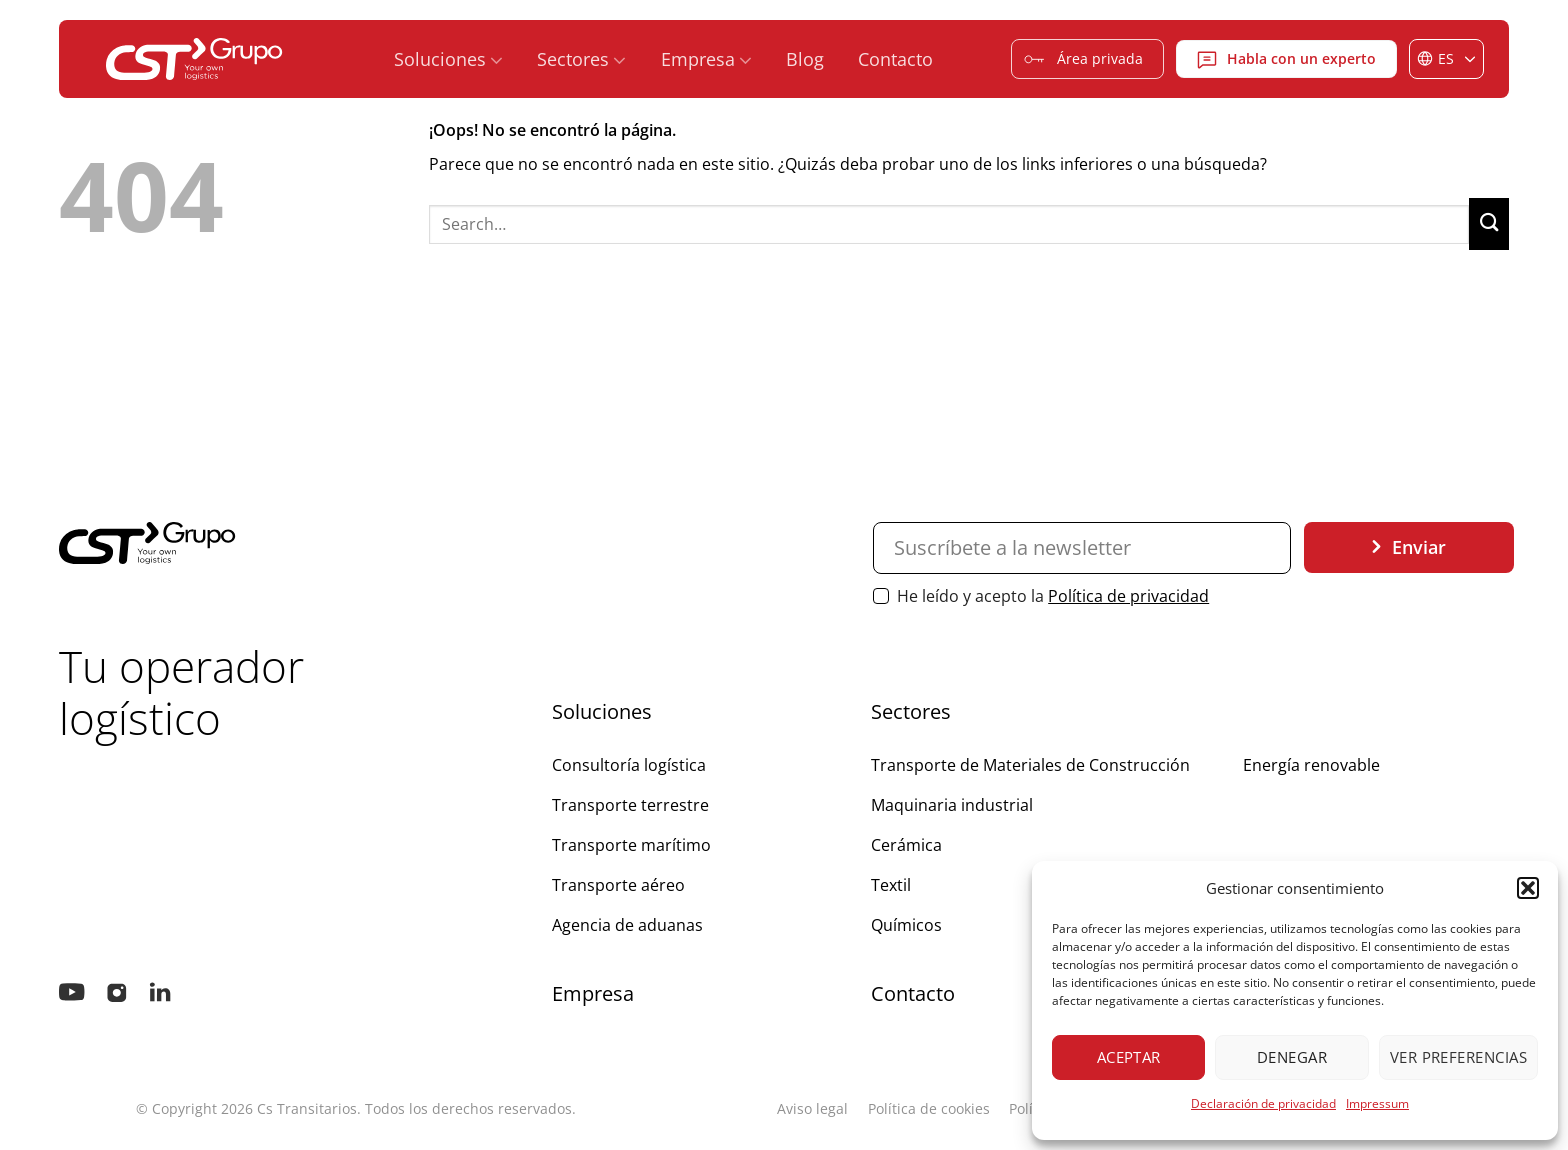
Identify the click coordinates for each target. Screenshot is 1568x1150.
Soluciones (448, 59)
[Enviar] (1489, 224)
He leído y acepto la (1041, 596)
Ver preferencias (1458, 1057)
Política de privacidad (1128, 596)
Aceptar (1129, 1057)
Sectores (581, 59)
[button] (1528, 888)
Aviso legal (812, 1108)
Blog (805, 59)
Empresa (706, 59)
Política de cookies (929, 1108)
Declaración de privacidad (1263, 1103)
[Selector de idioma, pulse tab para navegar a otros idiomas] (1446, 59)
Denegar (1292, 1057)
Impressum (1377, 1103)
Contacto (895, 59)
